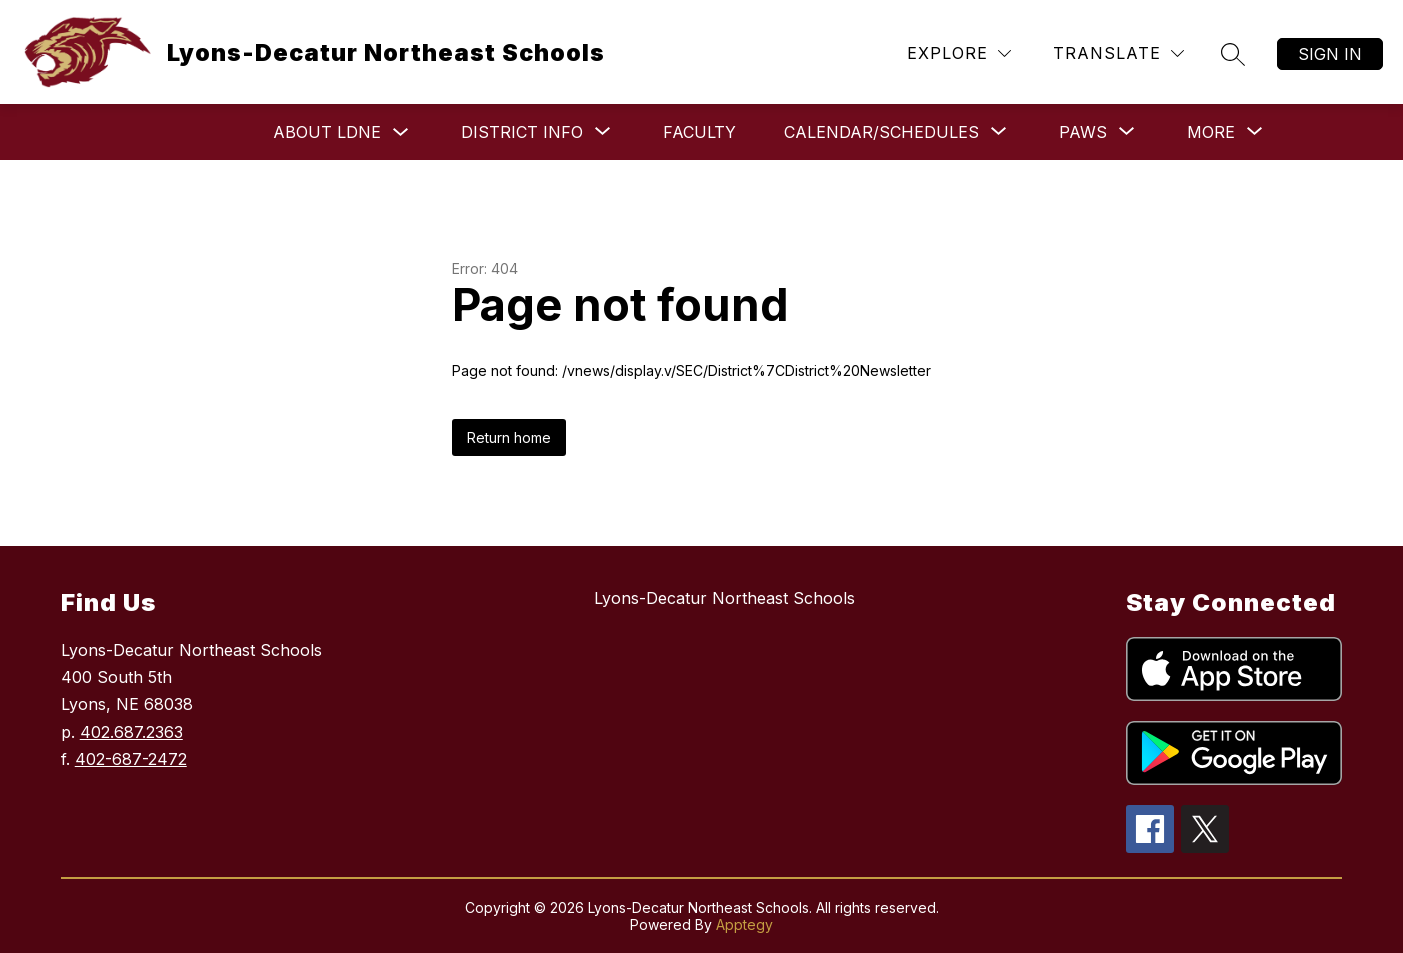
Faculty (699, 132)
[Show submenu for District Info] (522, 132)
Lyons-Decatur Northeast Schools (724, 598)
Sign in (1330, 54)
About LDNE (327, 132)
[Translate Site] (1118, 53)
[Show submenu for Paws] (1083, 132)
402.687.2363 (131, 732)
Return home (509, 437)
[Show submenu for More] (1211, 132)
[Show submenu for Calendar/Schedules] (881, 132)
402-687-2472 (131, 759)
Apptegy (744, 924)
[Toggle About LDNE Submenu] (401, 132)
